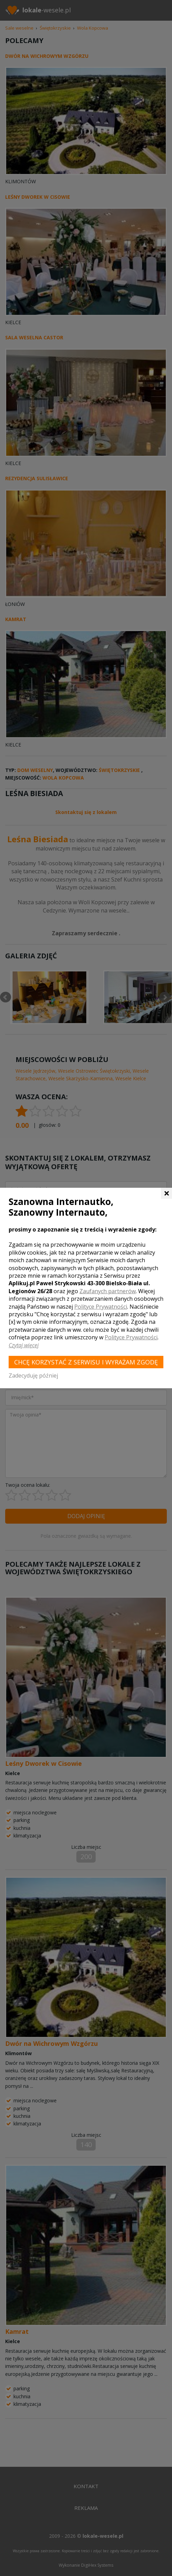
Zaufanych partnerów (107, 1291)
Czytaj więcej (24, 1345)
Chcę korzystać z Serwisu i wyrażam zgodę (86, 1362)
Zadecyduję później (33, 1375)
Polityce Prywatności (100, 1306)
